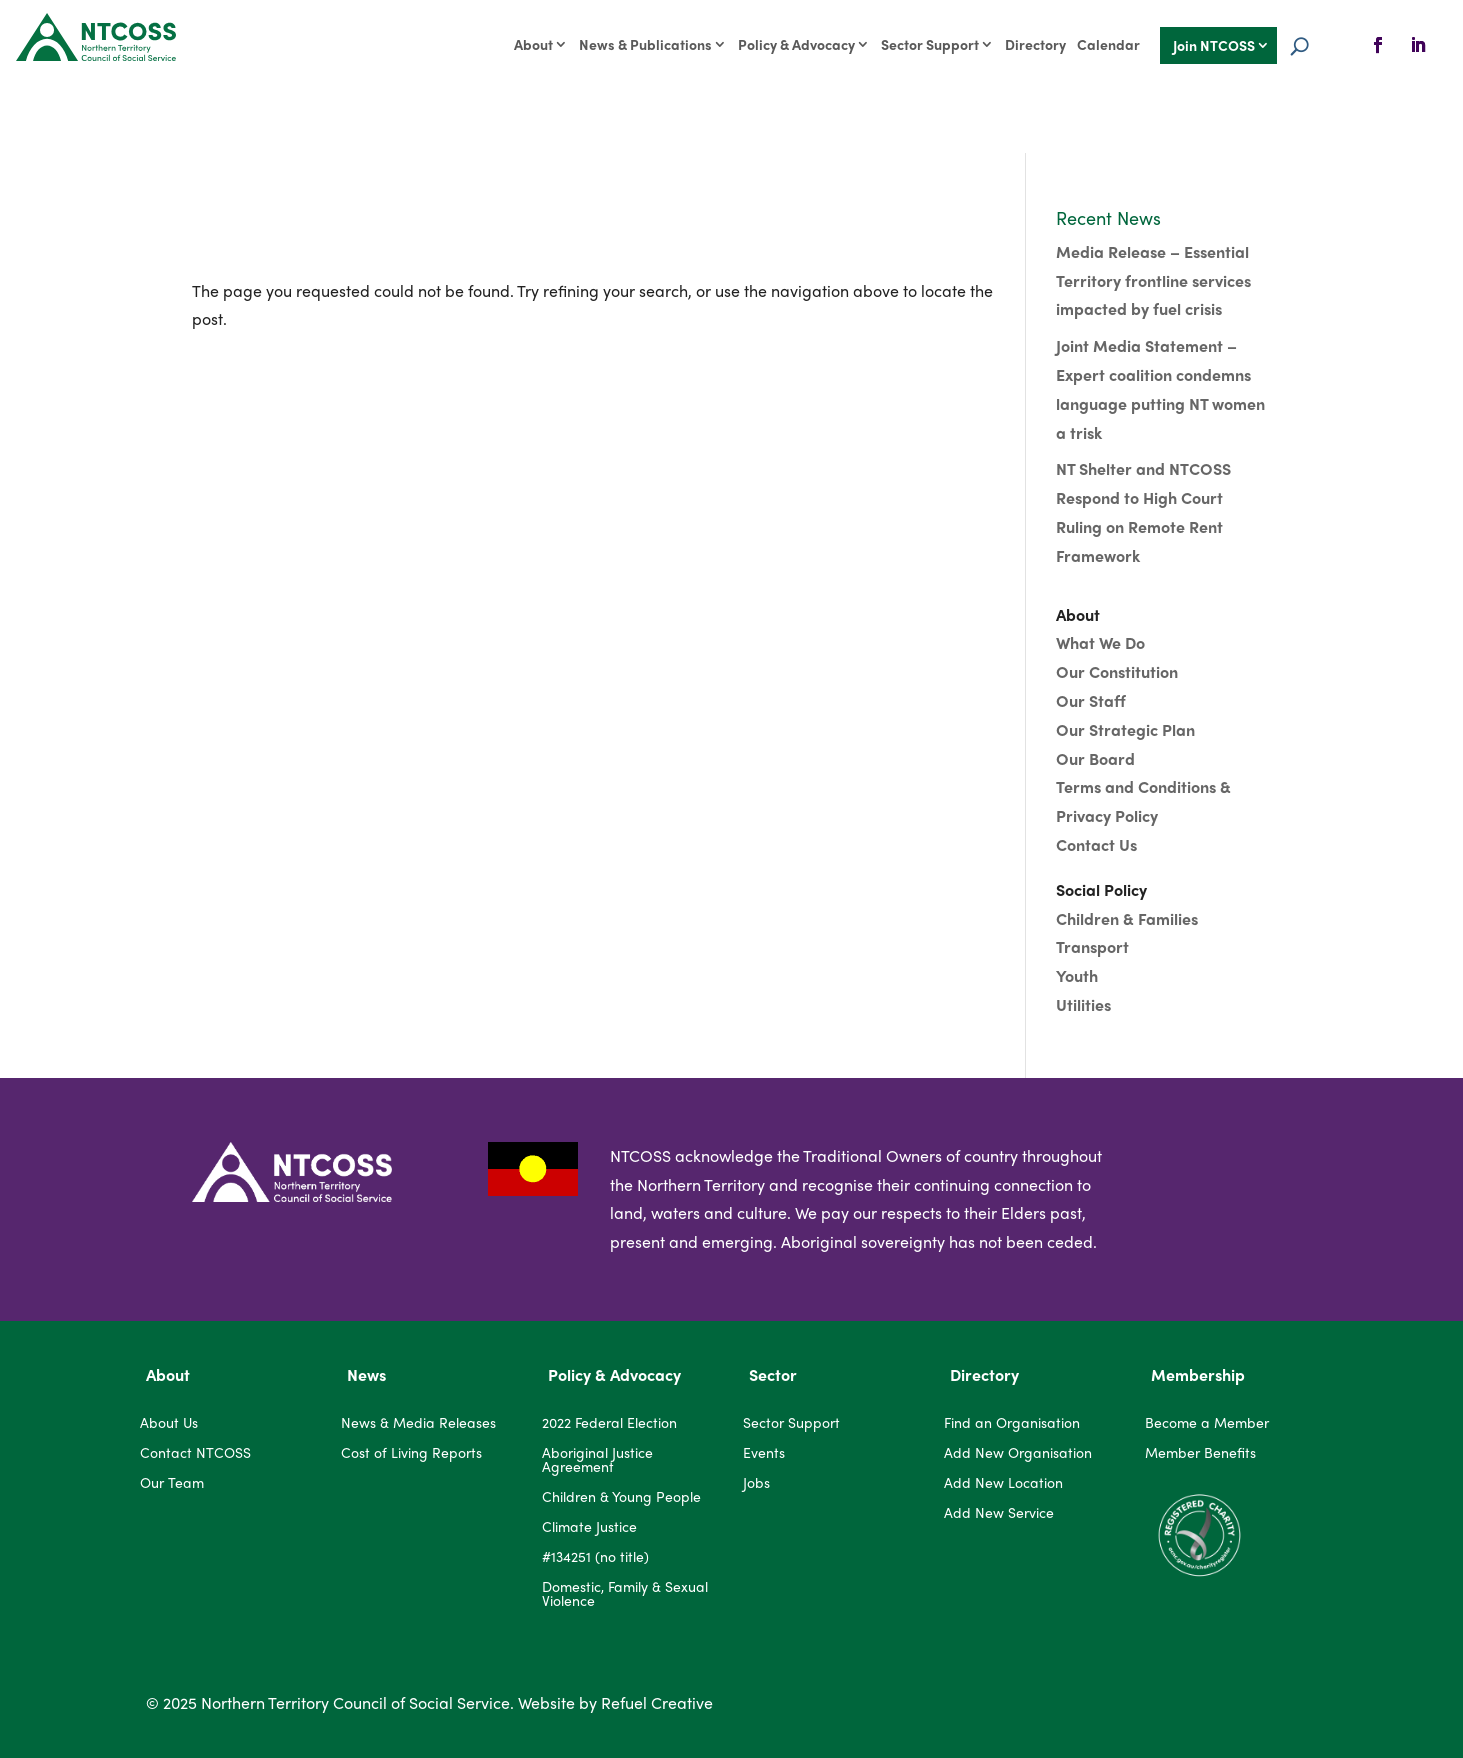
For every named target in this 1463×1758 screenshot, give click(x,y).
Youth (1077, 975)
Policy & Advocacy (796, 45)
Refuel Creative (657, 1702)
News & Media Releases (418, 1423)
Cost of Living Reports (411, 1453)
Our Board (1097, 758)
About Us (169, 1423)
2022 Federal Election (609, 1423)
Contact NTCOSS (195, 1453)
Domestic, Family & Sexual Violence (625, 1594)
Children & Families (1127, 918)
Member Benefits (1200, 1453)
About (533, 45)
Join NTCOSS (1214, 46)
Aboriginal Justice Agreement (597, 1460)
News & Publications (645, 45)
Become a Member (1207, 1423)
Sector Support (930, 45)
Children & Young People (621, 1497)
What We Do (1100, 642)
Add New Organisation (1018, 1453)
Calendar (1108, 45)
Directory (1035, 45)
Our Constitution (1117, 671)
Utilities (1083, 1004)
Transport (1092, 946)
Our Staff (1091, 700)
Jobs (756, 1483)
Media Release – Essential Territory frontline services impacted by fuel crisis (1153, 280)
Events (764, 1453)
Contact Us (1096, 844)
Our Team (172, 1483)
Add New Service (999, 1513)
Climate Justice (589, 1527)
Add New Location (1003, 1483)
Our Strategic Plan (1125, 729)
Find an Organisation (1012, 1423)
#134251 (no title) (595, 1557)
